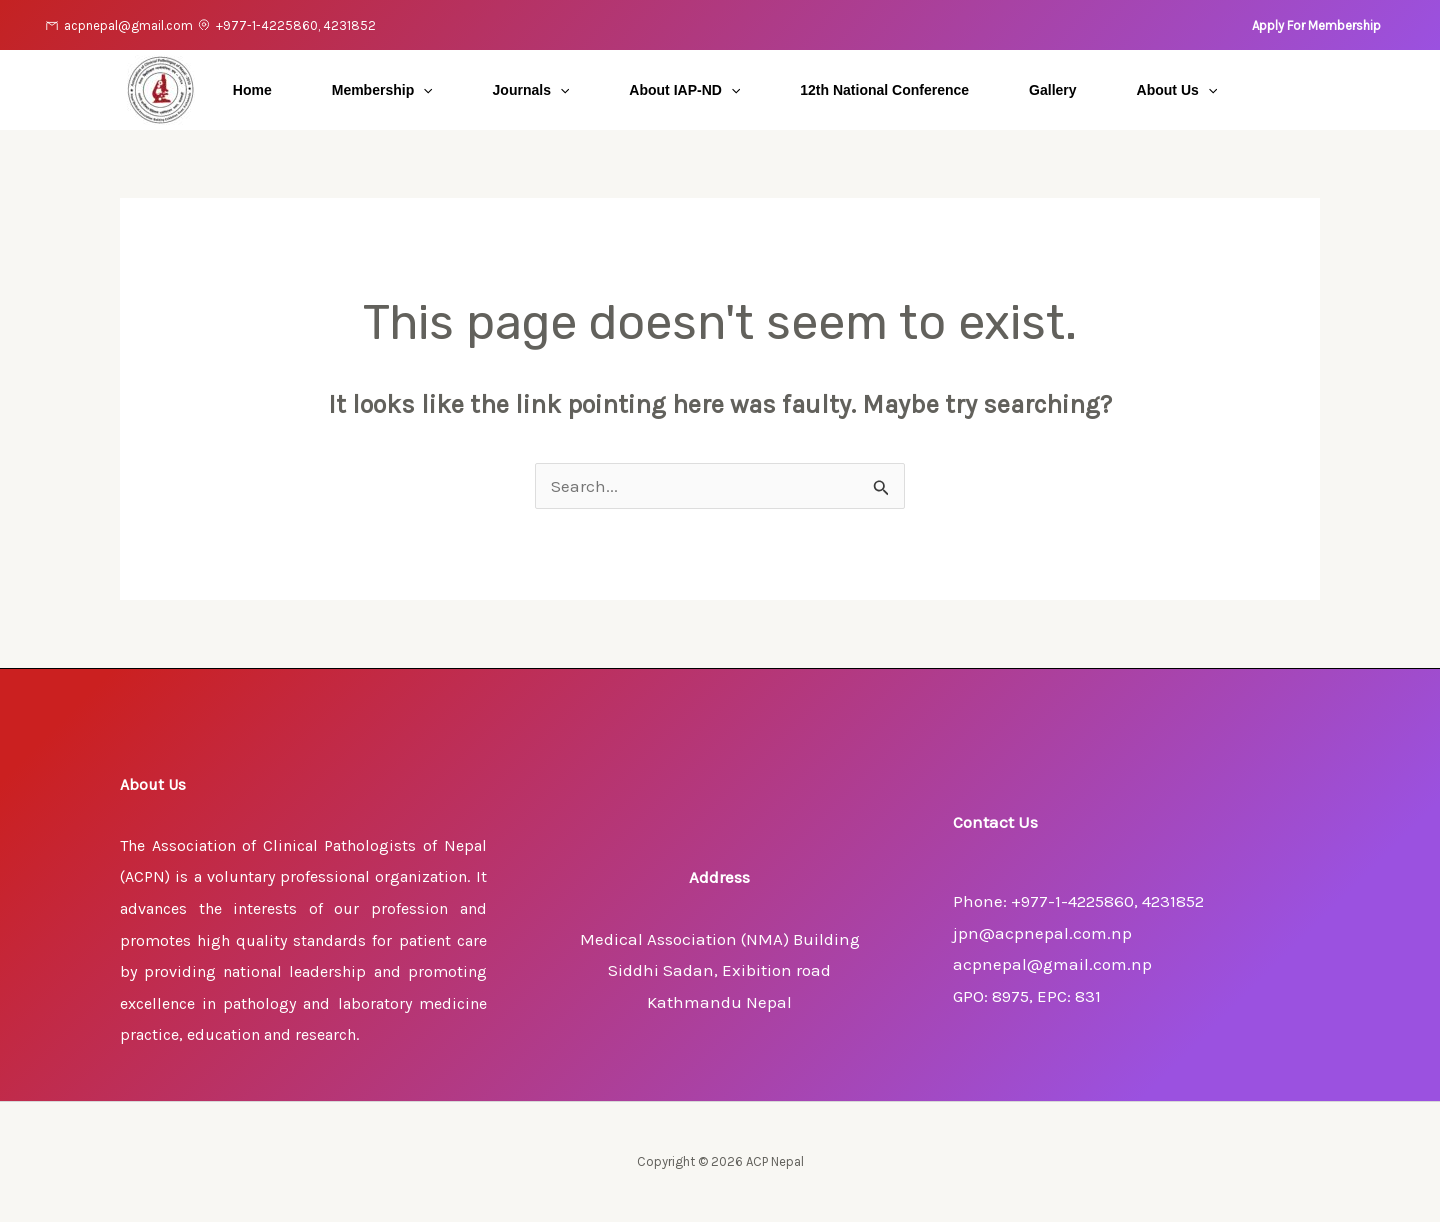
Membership (382, 90)
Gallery (1052, 90)
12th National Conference (884, 90)
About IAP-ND (684, 90)
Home (252, 90)
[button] (1316, 25)
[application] (423, 90)
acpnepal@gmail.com (128, 25)
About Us (1177, 90)
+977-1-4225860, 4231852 (296, 25)
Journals (531, 90)
